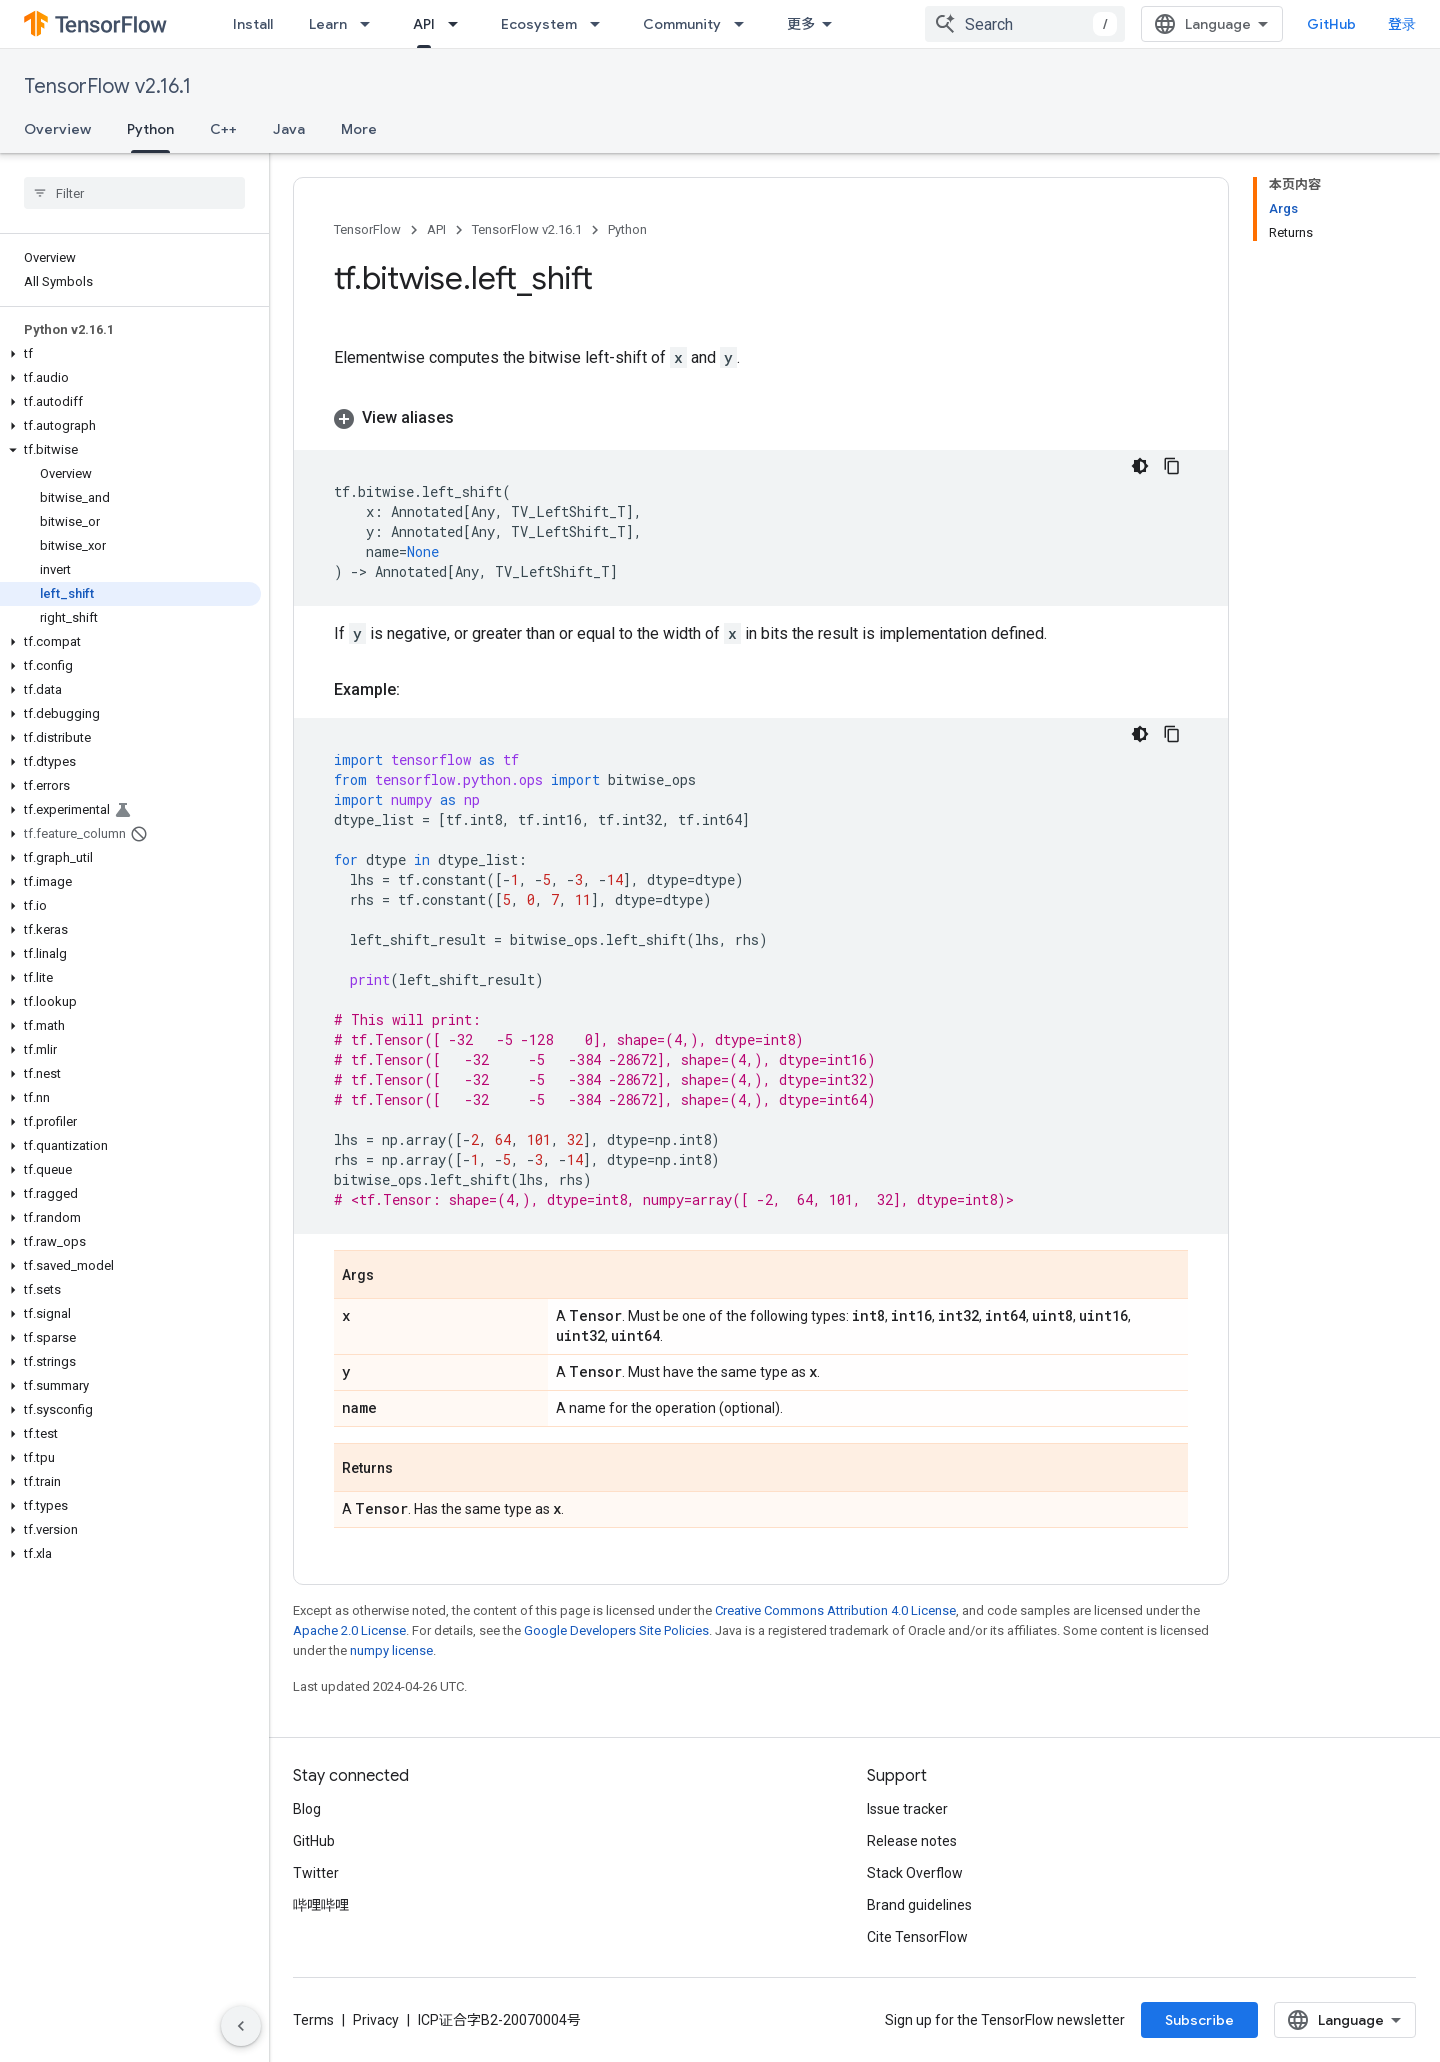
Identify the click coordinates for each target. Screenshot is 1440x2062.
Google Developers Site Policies (616, 1630)
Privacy (376, 2020)
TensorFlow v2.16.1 (107, 86)
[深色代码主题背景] (1140, 466)
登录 (1402, 24)
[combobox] (1025, 24)
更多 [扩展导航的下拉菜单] (801, 24)
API (436, 229)
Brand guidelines (919, 1905)
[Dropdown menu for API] (459, 24)
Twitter (316, 1873)
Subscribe (1199, 2020)
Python (627, 229)
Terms (313, 2020)
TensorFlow (367, 229)
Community (682, 24)
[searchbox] (134, 193)
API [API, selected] (424, 24)
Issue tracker (907, 1809)
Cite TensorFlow (917, 1937)
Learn (328, 24)
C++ (223, 129)
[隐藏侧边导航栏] (241, 2026)
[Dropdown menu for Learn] (371, 24)
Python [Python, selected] (150, 129)
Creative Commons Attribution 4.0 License (835, 1610)
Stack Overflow (915, 1873)
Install (253, 24)
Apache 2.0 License (349, 1630)
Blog (307, 1809)
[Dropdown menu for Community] (745, 24)
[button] (130, 354)
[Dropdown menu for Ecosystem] (601, 24)
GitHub (1331, 24)
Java (289, 129)
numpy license (391, 1650)
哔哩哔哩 (321, 1905)
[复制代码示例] (1172, 466)
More (359, 129)
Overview (57, 129)
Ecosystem (539, 24)
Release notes (912, 1841)
